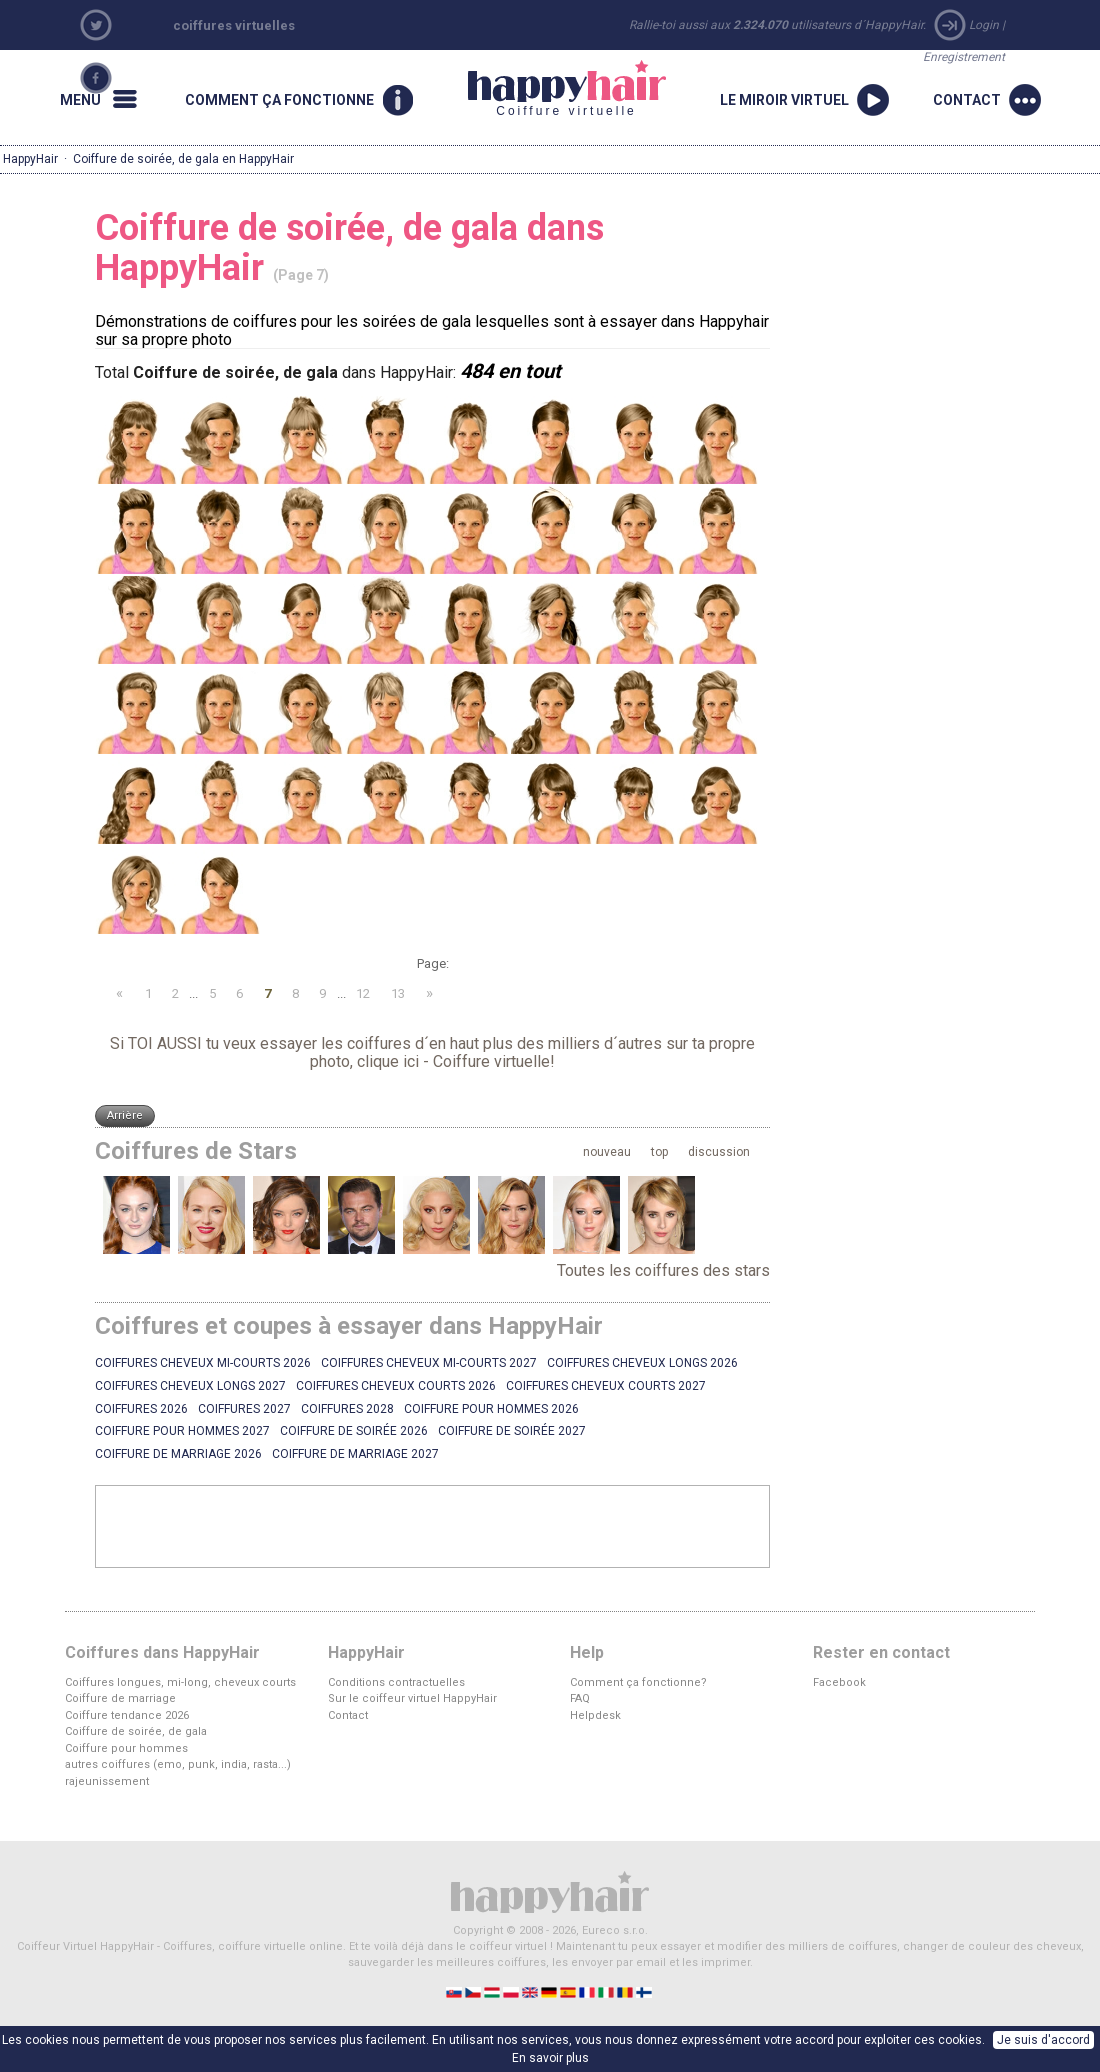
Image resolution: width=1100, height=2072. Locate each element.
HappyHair (30, 159)
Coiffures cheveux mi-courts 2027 (429, 1363)
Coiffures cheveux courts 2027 (606, 1386)
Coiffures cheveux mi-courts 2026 (203, 1363)
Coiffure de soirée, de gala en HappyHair (183, 159)
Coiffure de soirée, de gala (136, 1731)
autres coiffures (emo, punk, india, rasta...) (178, 1764)
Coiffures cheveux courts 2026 (396, 1386)
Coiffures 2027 (244, 1409)
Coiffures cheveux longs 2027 (190, 1386)
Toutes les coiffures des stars (663, 1270)
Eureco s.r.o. (615, 1930)
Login (984, 25)
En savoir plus (550, 2058)
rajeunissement (107, 1781)
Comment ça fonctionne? (638, 1682)
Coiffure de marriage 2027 (355, 1454)
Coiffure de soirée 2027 (512, 1431)
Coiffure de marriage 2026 (178, 1454)
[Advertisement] (433, 1526)
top (659, 1152)
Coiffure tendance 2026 (127, 1715)
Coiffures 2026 (141, 1409)
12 (363, 993)
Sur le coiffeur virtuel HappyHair (412, 1698)
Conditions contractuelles (396, 1682)
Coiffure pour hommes (126, 1748)
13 (398, 993)
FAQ (580, 1698)
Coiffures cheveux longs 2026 (642, 1363)
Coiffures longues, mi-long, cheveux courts (180, 1682)
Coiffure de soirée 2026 (354, 1431)
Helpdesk (595, 1715)
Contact (348, 1715)
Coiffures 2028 (347, 1409)
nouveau (607, 1152)
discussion (719, 1152)
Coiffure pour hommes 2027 (182, 1431)
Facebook (839, 1682)
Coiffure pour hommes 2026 (491, 1409)
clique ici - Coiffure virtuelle (453, 1061)
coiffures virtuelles (234, 25)
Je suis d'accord (1043, 2040)
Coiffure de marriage (120, 1698)
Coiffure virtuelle (567, 89)
